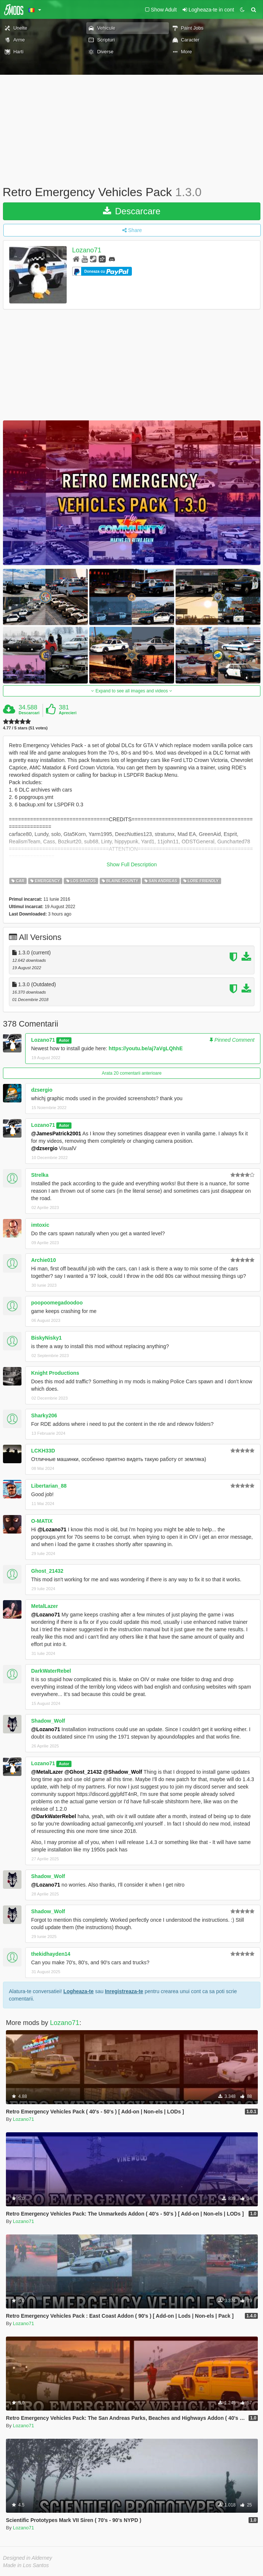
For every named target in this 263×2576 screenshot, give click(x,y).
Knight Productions (55, 1373)
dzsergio (42, 1090)
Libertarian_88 (49, 1486)
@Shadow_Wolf (122, 1772)
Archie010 (43, 1260)
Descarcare (131, 211)
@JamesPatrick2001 (56, 1133)
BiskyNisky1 (46, 1338)
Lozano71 (86, 250)
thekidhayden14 (50, 1954)
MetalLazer (44, 1606)
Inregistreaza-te (124, 1991)
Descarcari (29, 713)
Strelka (40, 1175)
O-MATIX (42, 1521)
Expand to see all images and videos (131, 690)
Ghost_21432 (47, 1571)
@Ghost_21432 (83, 1772)
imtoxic (40, 1225)
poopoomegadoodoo (57, 1303)
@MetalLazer (47, 1772)
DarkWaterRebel (51, 1671)
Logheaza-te (78, 1991)
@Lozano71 (51, 1529)
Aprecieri (68, 713)
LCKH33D (43, 1451)
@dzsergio (44, 1148)
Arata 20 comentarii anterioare (132, 1073)
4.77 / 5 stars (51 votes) (25, 728)
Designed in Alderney (27, 2558)
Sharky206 (44, 1415)
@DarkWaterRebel (53, 1816)
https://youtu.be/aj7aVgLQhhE (146, 1048)
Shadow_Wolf (48, 1721)
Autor (64, 1040)
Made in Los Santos (26, 2565)
